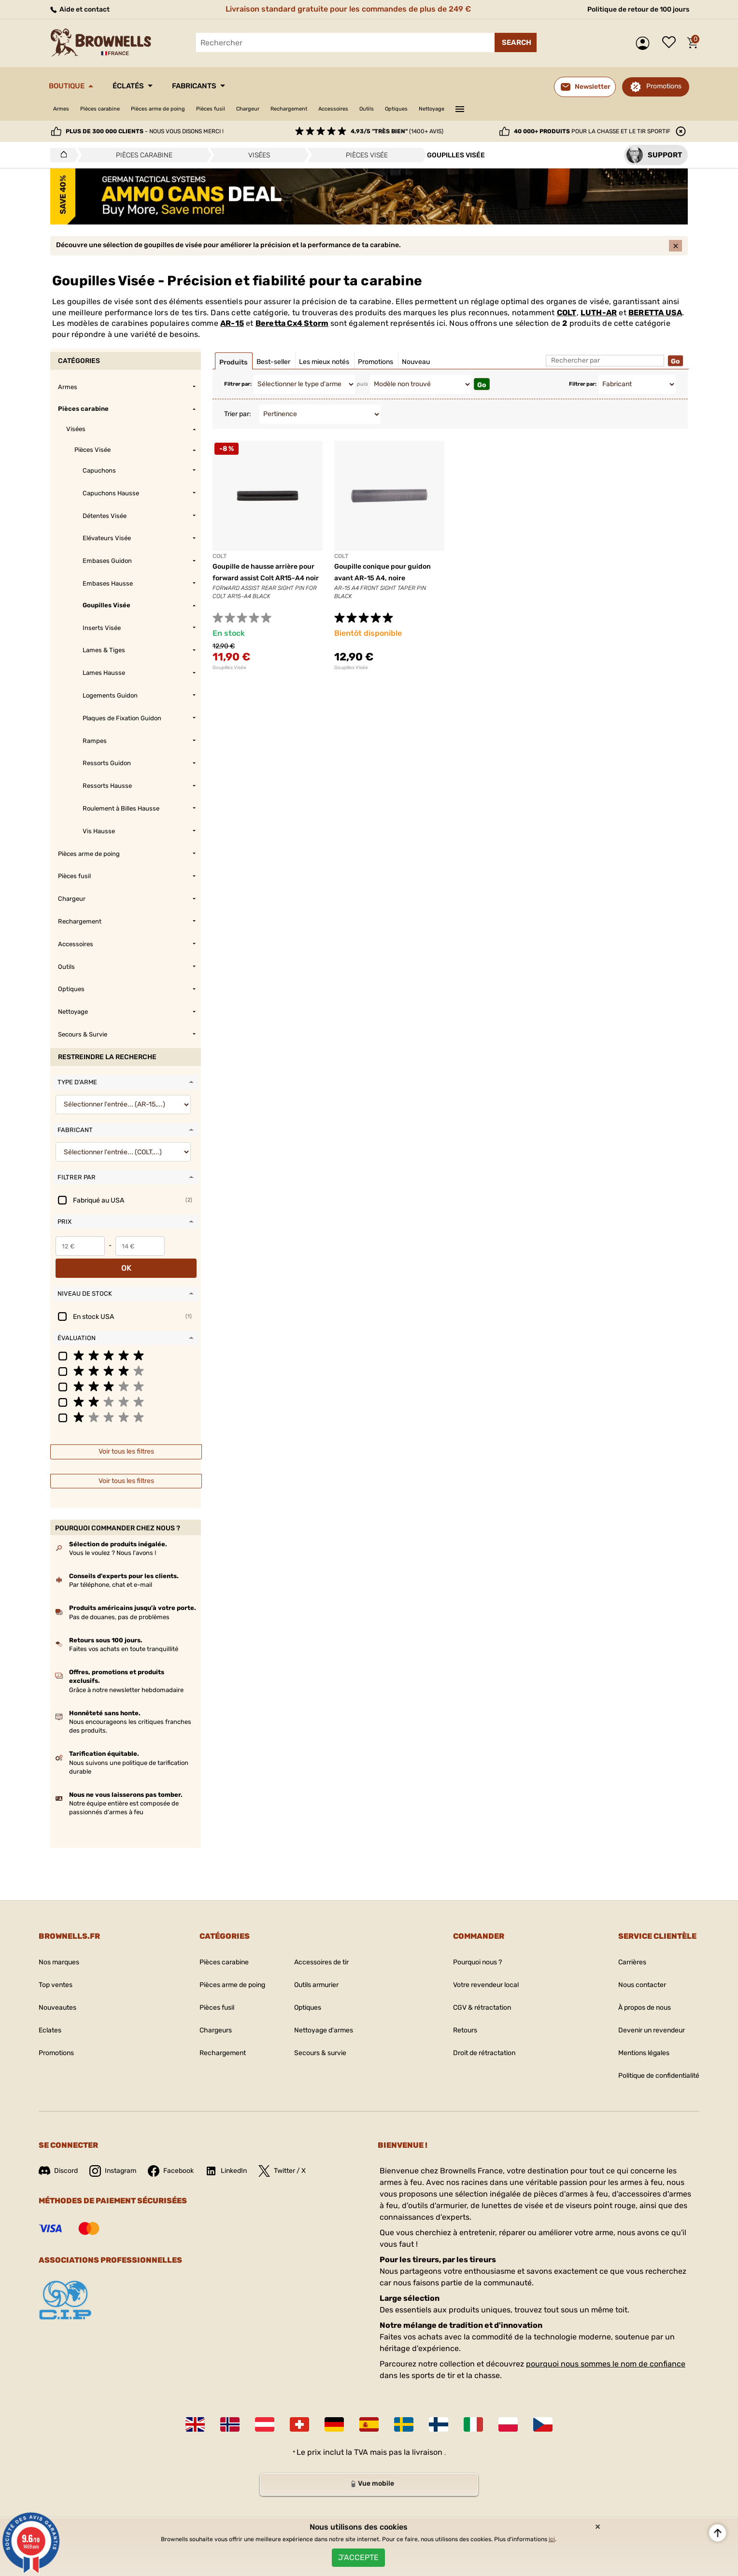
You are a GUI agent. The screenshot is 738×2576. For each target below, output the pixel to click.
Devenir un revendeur (641, 2016)
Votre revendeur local (480, 1970)
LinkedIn (242, 2157)
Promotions (663, 86)
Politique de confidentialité (650, 2061)
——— (556, 108)
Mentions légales (632, 2039)
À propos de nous (634, 1993)
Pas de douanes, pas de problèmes (119, 1603)
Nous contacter (630, 1970)
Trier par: (237, 422)
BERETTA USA (655, 320)
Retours (455, 2016)
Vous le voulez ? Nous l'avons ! (112, 1538)
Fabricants (226, 86)
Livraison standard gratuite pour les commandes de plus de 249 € (344, 9)
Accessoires (403, 109)
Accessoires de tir (322, 1948)
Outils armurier (317, 1970)
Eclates (52, 2016)
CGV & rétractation (475, 1993)
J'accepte (358, 2554)
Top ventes (58, 1970)
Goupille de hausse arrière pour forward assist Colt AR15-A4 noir (261, 586)
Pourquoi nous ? (470, 1948)
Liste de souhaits (671, 43)
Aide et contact (83, 9)
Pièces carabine (112, 109)
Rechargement (346, 109)
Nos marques (62, 1948)
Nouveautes (60, 1993)
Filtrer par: (238, 392)
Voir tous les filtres (126, 1437)
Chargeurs (203, 2016)
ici (552, 2532)
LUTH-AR (599, 320)
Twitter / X (303, 2157)
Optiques (480, 109)
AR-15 (232, 331)
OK (182, 1254)
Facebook (182, 2157)
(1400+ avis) (397, 131)
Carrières (618, 1948)
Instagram (119, 2157)
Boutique (73, 86)
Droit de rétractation (478, 2039)
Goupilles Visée (229, 676)
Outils (444, 109)
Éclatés (146, 86)
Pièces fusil (249, 109)
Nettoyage (524, 109)
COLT (567, 320)
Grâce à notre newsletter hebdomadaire (126, 1676)
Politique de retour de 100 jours (630, 9)
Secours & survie (320, 2039)
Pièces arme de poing (184, 109)
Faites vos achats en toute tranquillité (123, 1634)
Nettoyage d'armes (324, 2016)
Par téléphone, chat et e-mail (110, 1570)
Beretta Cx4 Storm (291, 331)
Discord (60, 2156)
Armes (64, 109)
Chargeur (295, 109)
